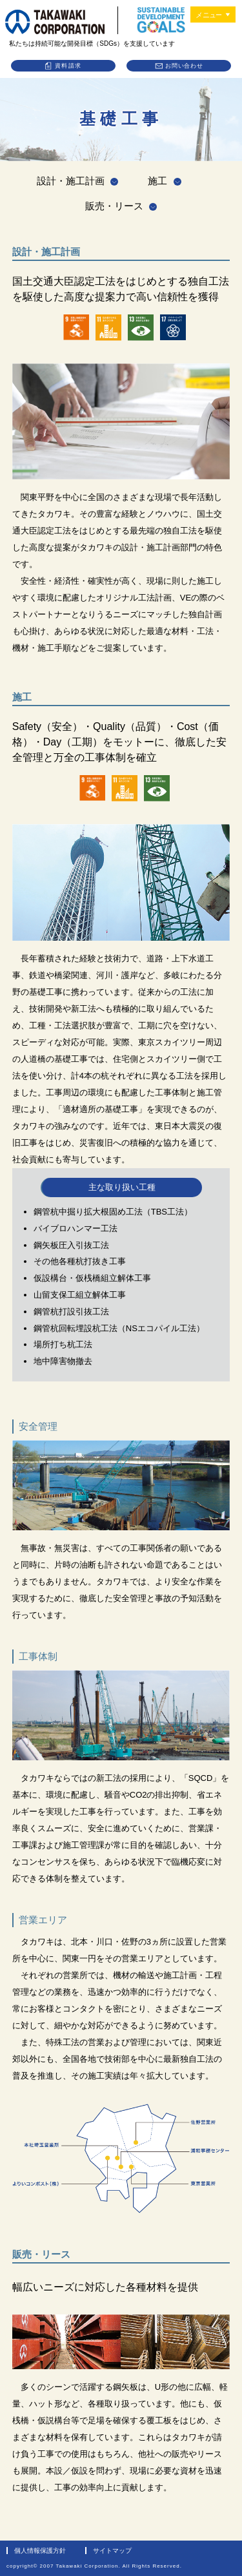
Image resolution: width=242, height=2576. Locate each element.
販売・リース (114, 205)
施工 (157, 180)
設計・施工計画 (71, 180)
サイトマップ (112, 2550)
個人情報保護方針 (40, 2550)
